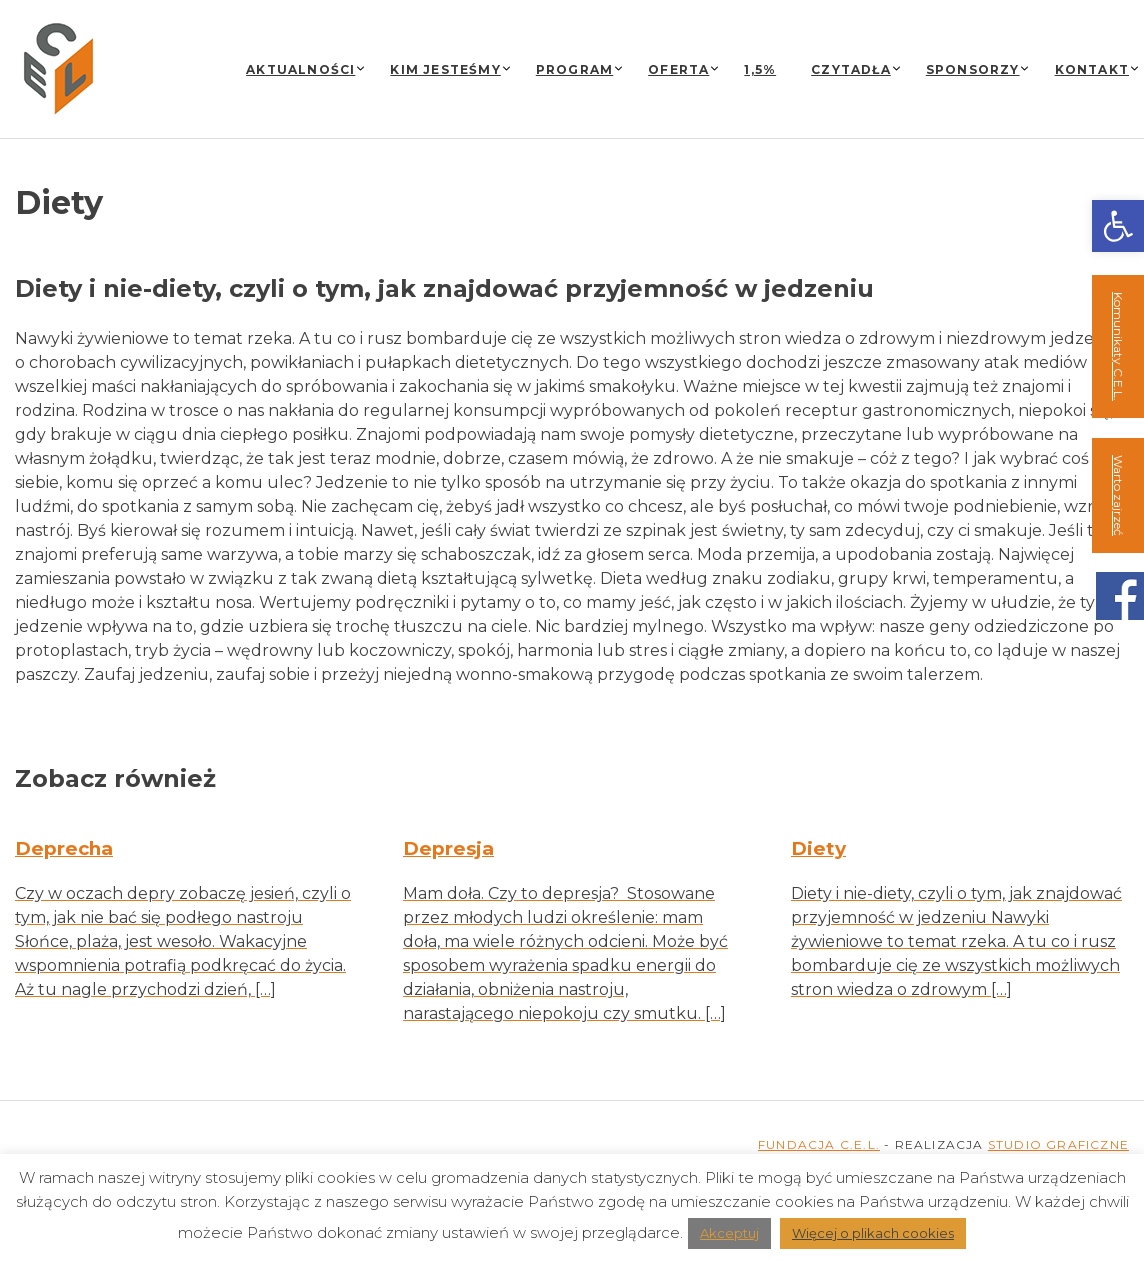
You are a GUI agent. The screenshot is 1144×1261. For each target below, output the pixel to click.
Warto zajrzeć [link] (1118, 495)
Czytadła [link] (851, 69)
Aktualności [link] (300, 69)
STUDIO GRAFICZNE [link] (1058, 1144)
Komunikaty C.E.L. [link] (1118, 346)
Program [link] (574, 69)
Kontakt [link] (1092, 69)
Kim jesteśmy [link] (445, 69)
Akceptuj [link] (729, 1233)
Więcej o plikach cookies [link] (873, 1233)
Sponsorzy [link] (973, 69)
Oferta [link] (678, 69)
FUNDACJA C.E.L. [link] (819, 1144)
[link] (1118, 226)
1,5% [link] (760, 69)
